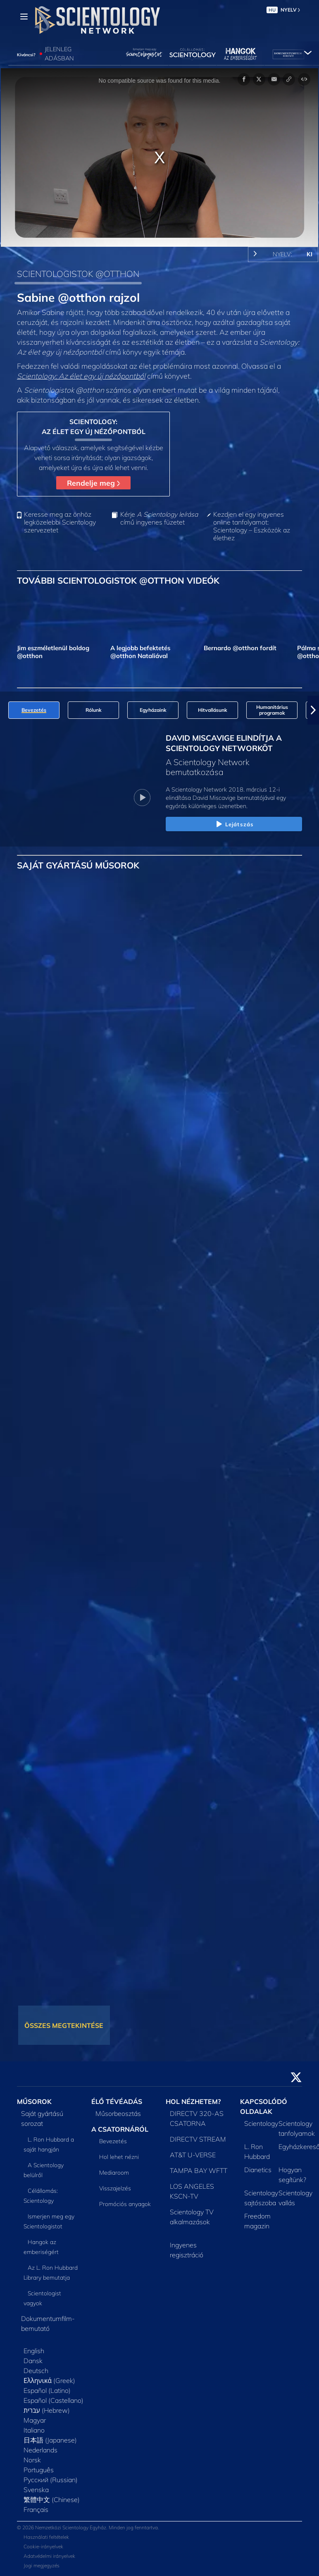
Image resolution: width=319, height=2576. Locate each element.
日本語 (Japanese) (50, 2440)
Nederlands (40, 2450)
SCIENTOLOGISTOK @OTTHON (78, 273)
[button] (313, 710)
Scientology (261, 2123)
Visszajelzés (115, 2188)
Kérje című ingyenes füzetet (159, 518)
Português (39, 2470)
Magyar (35, 2420)
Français (36, 2509)
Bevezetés (113, 2141)
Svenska (36, 2489)
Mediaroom (114, 2172)
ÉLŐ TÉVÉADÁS (116, 2101)
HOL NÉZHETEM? (193, 2101)
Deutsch (36, 2370)
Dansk (33, 2361)
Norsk (32, 2460)
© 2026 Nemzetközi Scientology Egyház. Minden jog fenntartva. (88, 2527)
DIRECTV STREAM (198, 2139)
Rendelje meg (93, 482)
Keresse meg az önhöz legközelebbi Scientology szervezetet (60, 522)
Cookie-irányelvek (43, 2546)
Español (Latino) (47, 2390)
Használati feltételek (46, 2537)
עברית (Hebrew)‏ (47, 2410)
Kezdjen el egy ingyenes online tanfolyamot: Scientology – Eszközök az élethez (251, 526)
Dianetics (257, 2170)
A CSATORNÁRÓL (119, 2129)
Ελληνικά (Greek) (49, 2380)
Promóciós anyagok (125, 2204)
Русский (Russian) (51, 2480)
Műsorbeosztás (118, 2113)
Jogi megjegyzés (42, 2565)
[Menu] (24, 16)
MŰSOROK (34, 2101)
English (34, 2351)
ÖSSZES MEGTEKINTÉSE (63, 2025)
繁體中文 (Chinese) (52, 2499)
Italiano (34, 2430)
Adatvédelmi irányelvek (49, 2556)
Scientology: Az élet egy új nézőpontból (81, 375)
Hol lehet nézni (119, 2157)
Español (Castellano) (53, 2400)
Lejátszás (234, 824)
